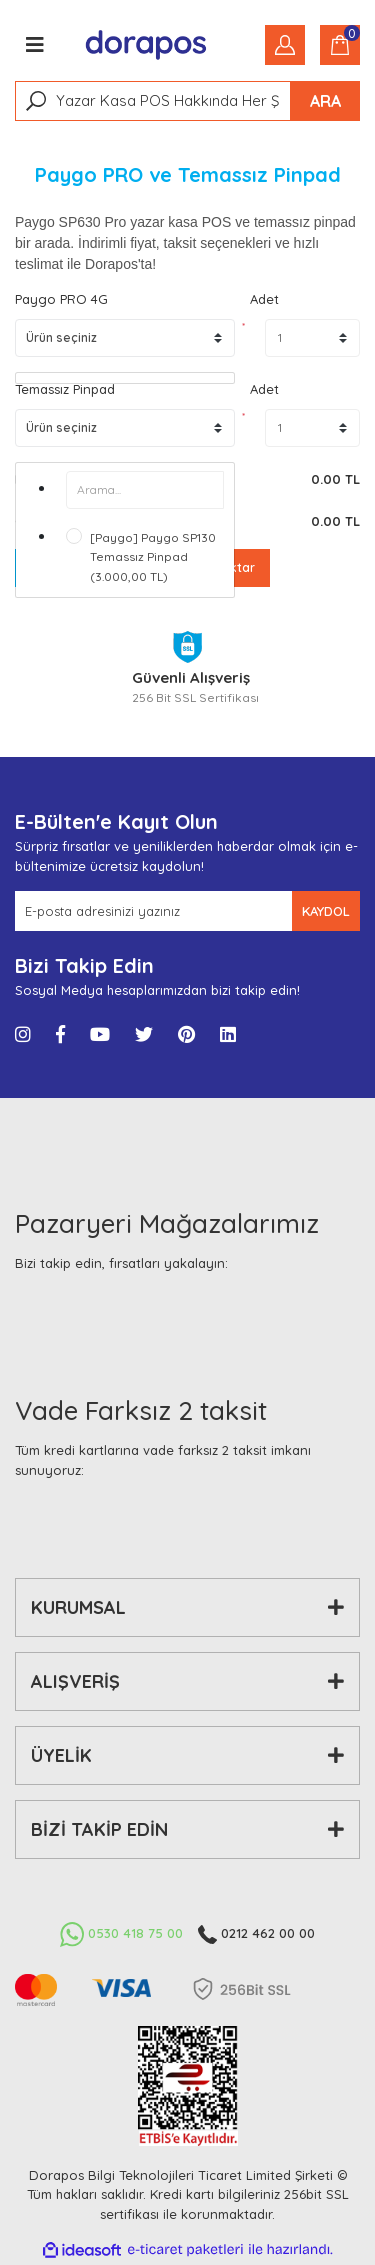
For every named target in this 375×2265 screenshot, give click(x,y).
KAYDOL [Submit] (326, 911)
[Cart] (340, 45)
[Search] (187, 101)
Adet (264, 299)
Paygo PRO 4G (61, 299)
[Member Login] (285, 45)
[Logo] (146, 45)
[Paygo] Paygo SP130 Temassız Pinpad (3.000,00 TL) (153, 557)
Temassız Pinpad (65, 389)
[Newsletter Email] (153, 911)
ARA (325, 101)
